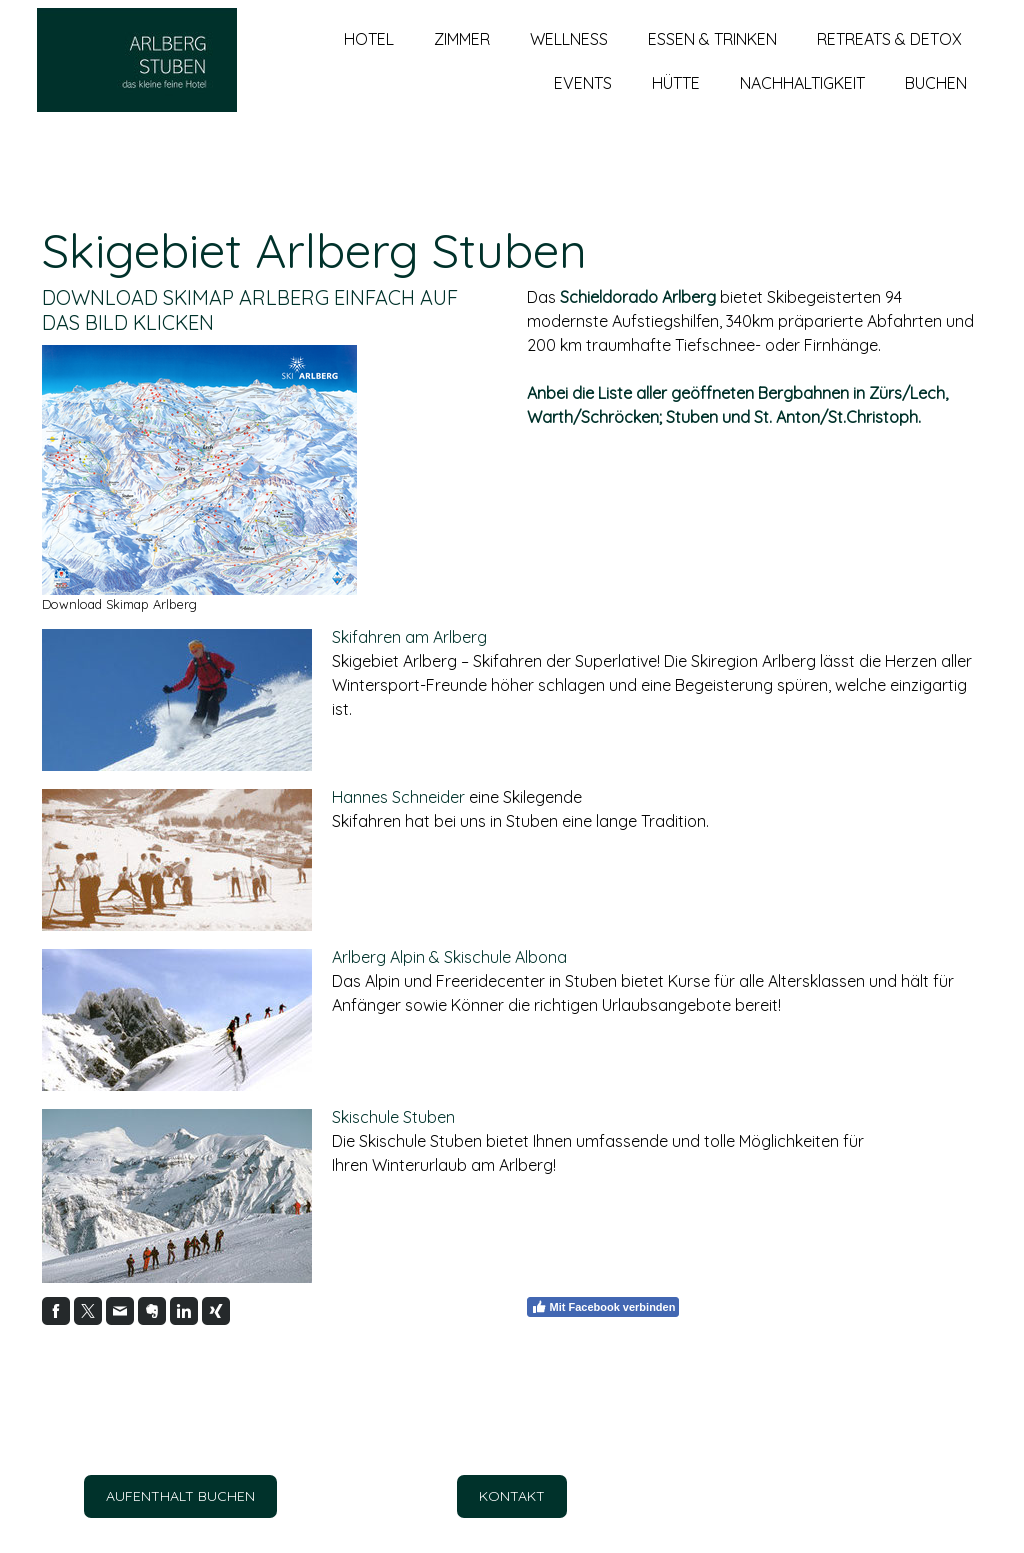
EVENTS (583, 101)
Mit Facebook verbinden (603, 1307)
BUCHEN (936, 101)
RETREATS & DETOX (889, 57)
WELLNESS (569, 57)
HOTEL (369, 57)
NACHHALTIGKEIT (802, 101)
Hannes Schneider (398, 797)
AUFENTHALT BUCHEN (180, 1496)
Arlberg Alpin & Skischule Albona (449, 957)
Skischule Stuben (393, 1117)
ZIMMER (462, 57)
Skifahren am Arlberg (409, 637)
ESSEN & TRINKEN (712, 57)
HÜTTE (676, 101)
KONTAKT (512, 1496)
